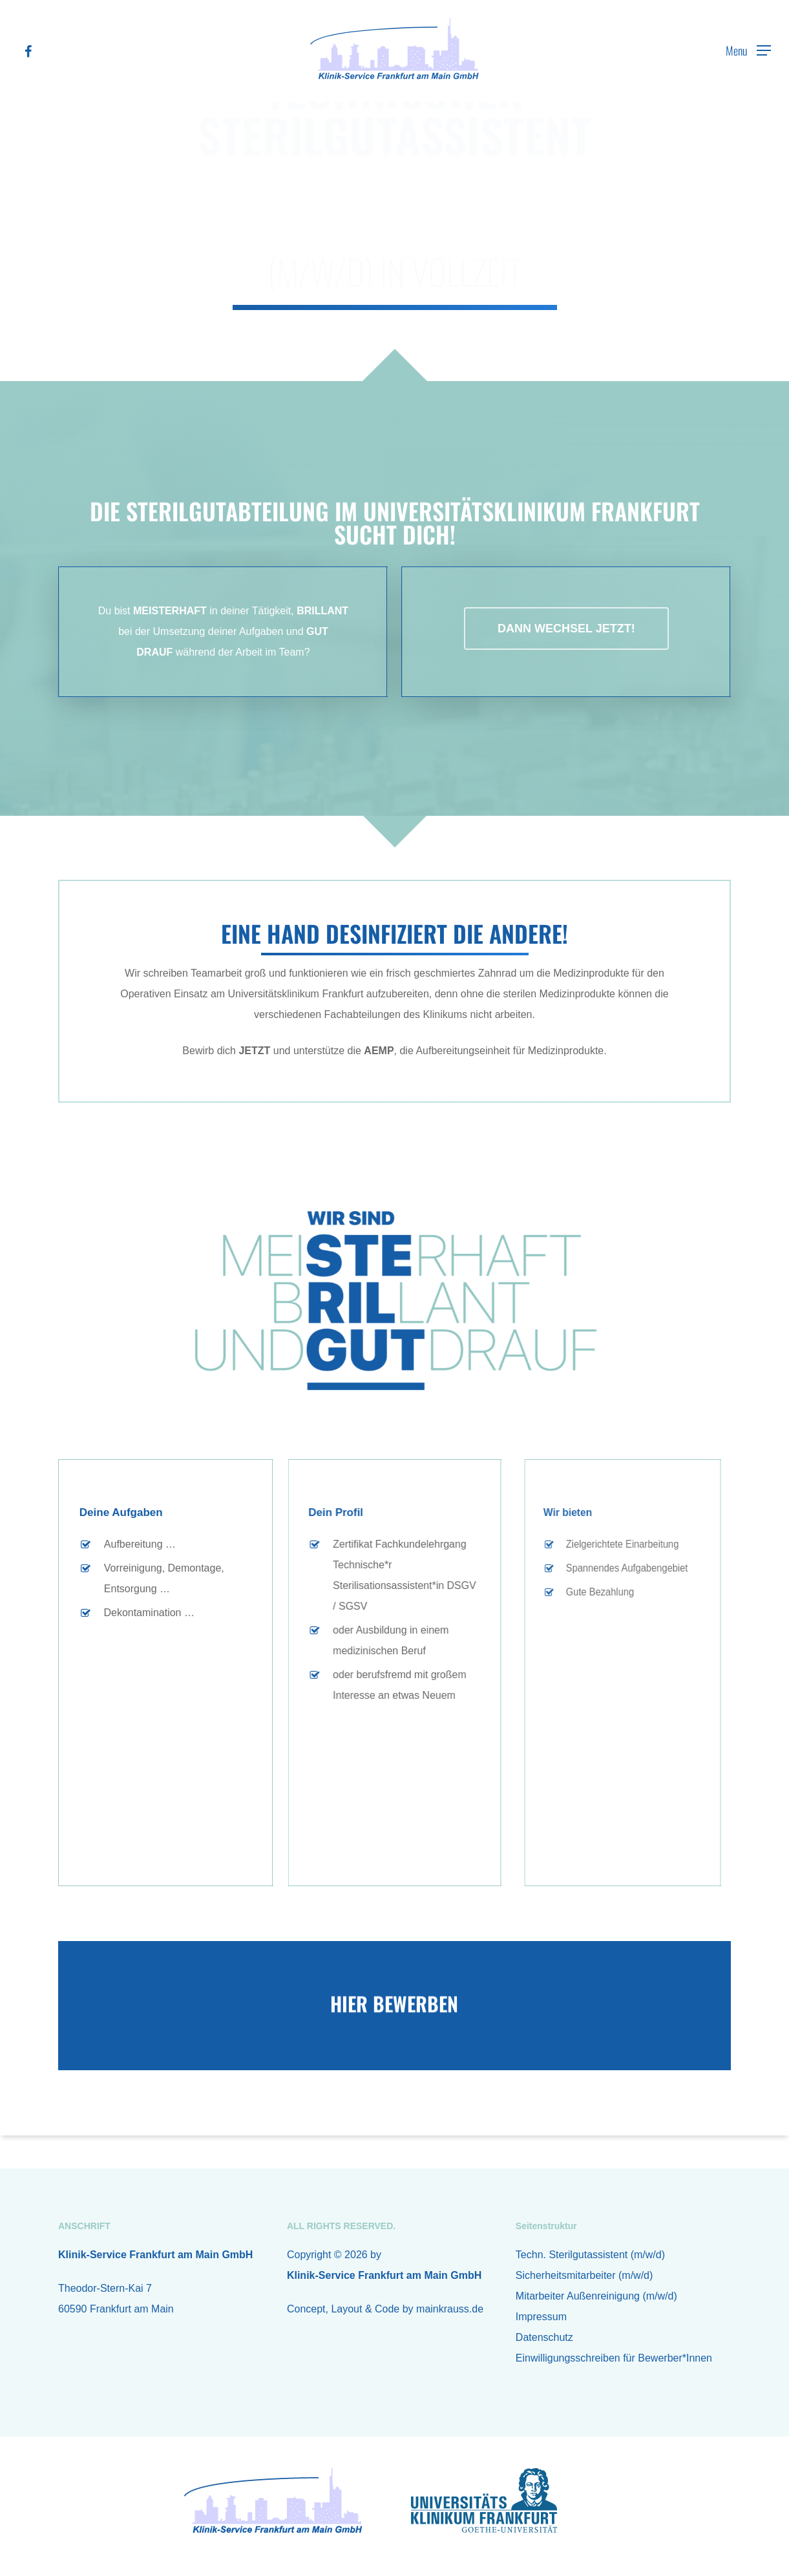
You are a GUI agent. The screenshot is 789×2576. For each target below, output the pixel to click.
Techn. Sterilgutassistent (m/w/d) (590, 2254)
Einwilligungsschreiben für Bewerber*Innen (614, 2358)
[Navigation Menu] (748, 50)
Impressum (541, 2316)
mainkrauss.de (449, 2308)
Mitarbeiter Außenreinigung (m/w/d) (596, 2295)
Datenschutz (544, 2337)
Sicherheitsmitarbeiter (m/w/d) (584, 2275)
